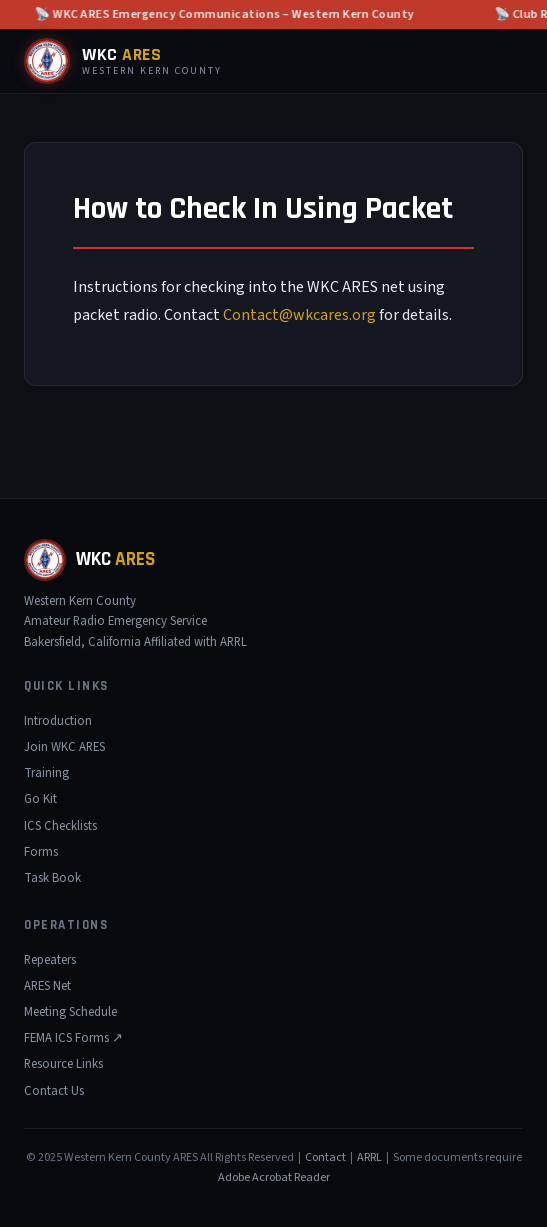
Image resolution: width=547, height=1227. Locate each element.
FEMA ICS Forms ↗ (73, 1038)
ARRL (369, 1157)
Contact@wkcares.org (299, 315)
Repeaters (50, 960)
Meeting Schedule (70, 1012)
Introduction (58, 721)
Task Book (52, 878)
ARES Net (47, 986)
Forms (41, 852)
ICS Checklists (60, 826)
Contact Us (54, 1091)
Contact (325, 1157)
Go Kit (40, 799)
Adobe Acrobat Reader (274, 1177)
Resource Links (63, 1064)
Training (46, 773)
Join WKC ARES (64, 747)
